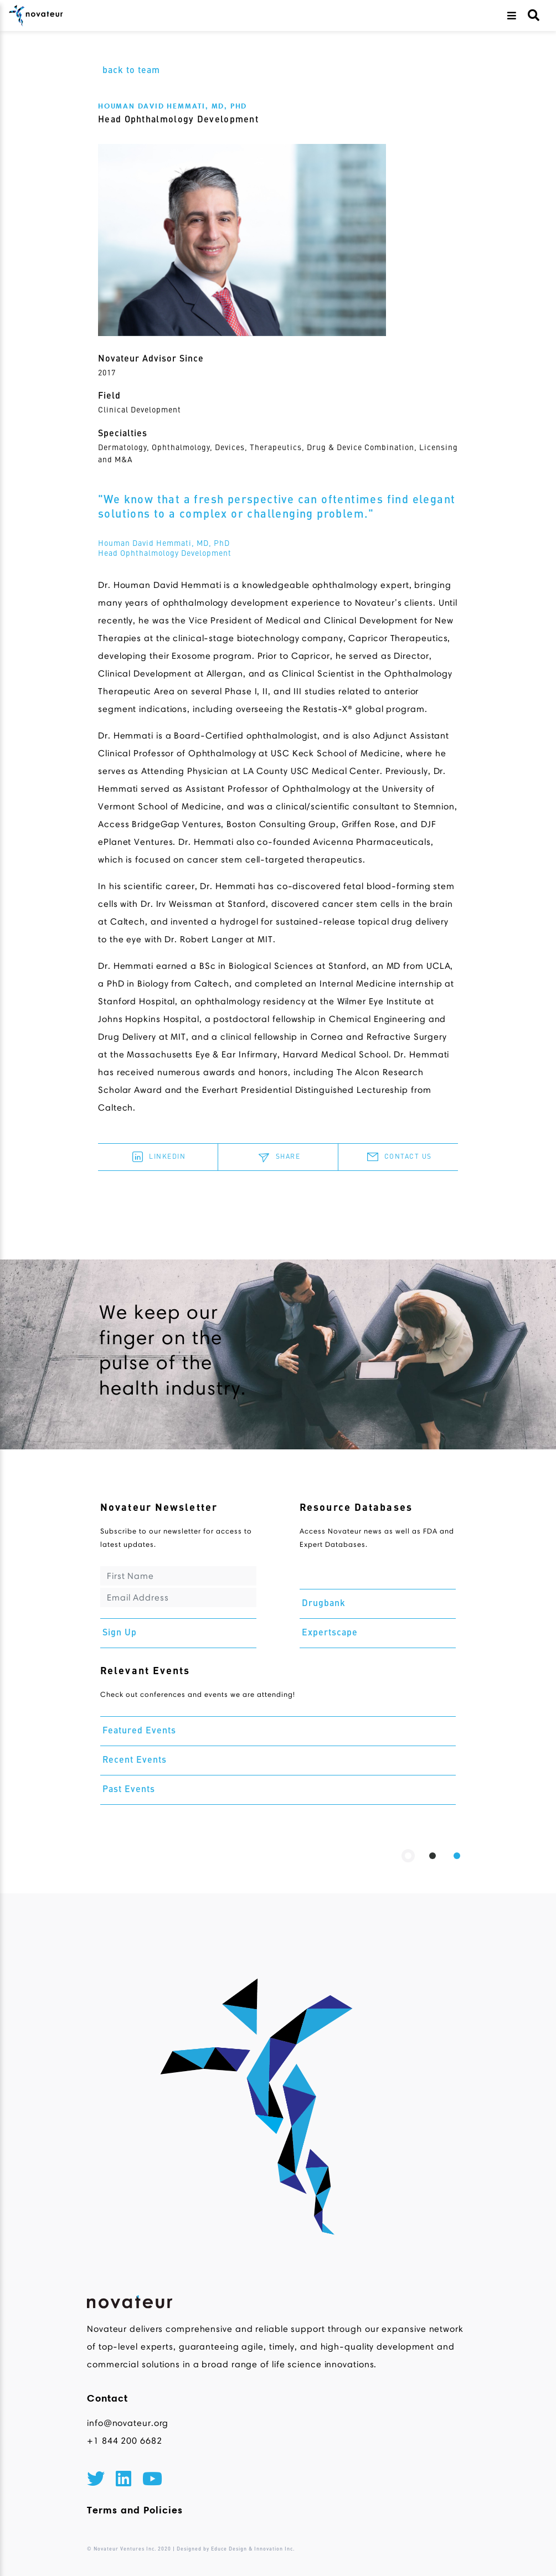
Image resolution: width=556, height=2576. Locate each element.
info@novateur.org (127, 2423)
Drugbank (324, 1603)
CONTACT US (398, 1157)
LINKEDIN (158, 1157)
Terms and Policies (135, 2510)
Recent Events (134, 1760)
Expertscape (330, 1633)
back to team (131, 70)
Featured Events (139, 1731)
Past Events (128, 1789)
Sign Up (119, 1633)
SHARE (278, 1157)
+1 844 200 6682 (124, 2440)
